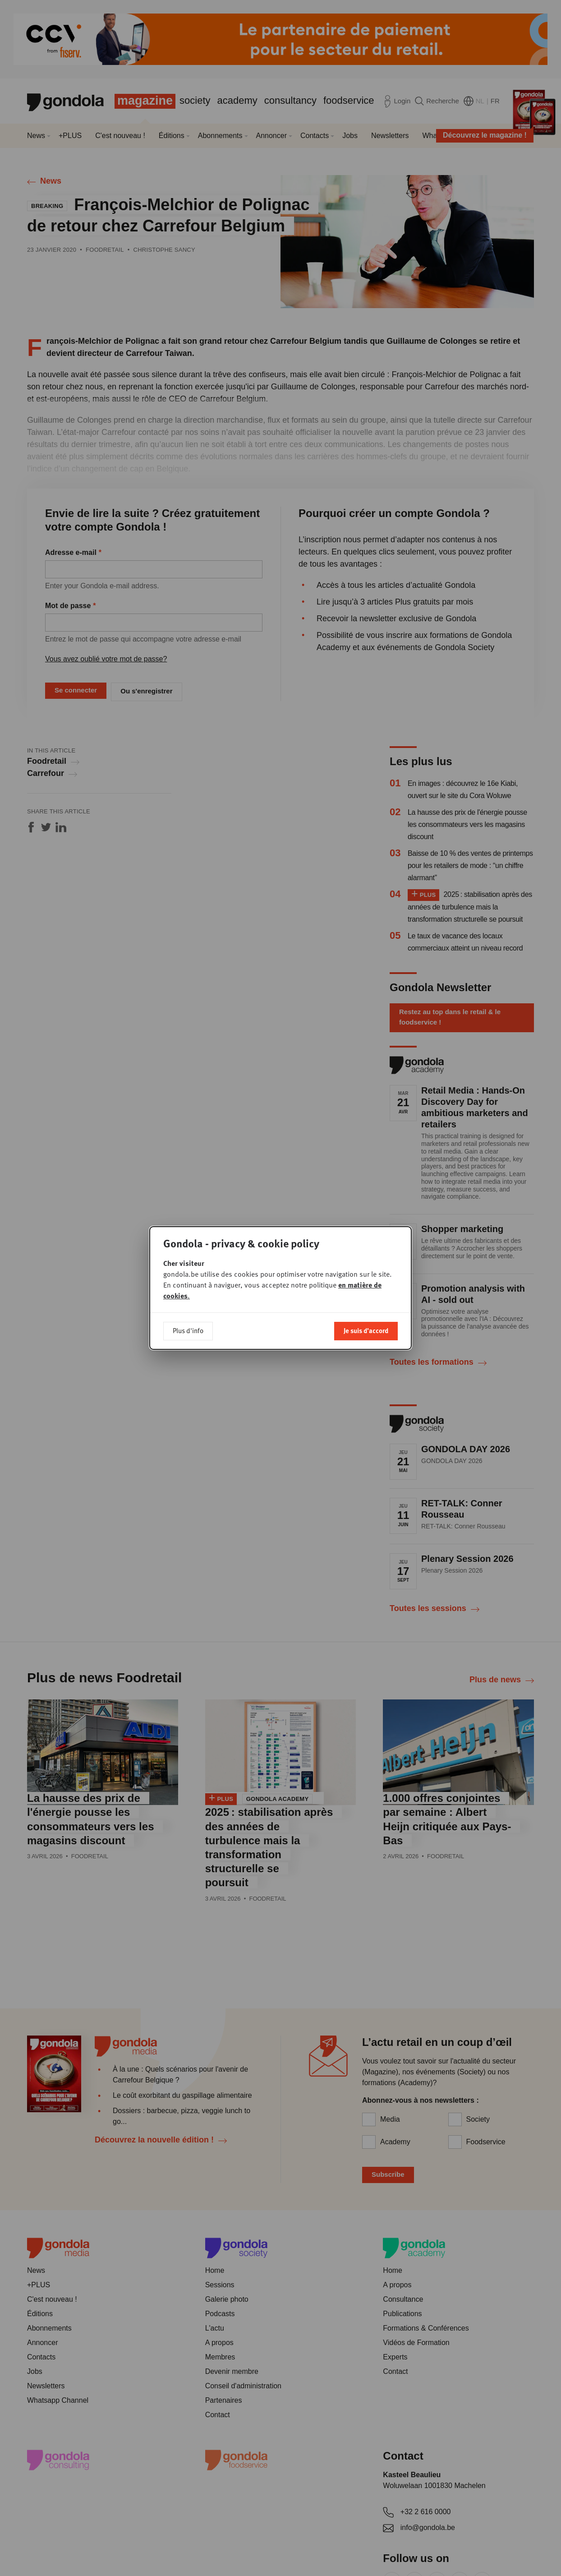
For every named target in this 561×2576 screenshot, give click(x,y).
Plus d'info (188, 1304)
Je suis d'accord (366, 1304)
